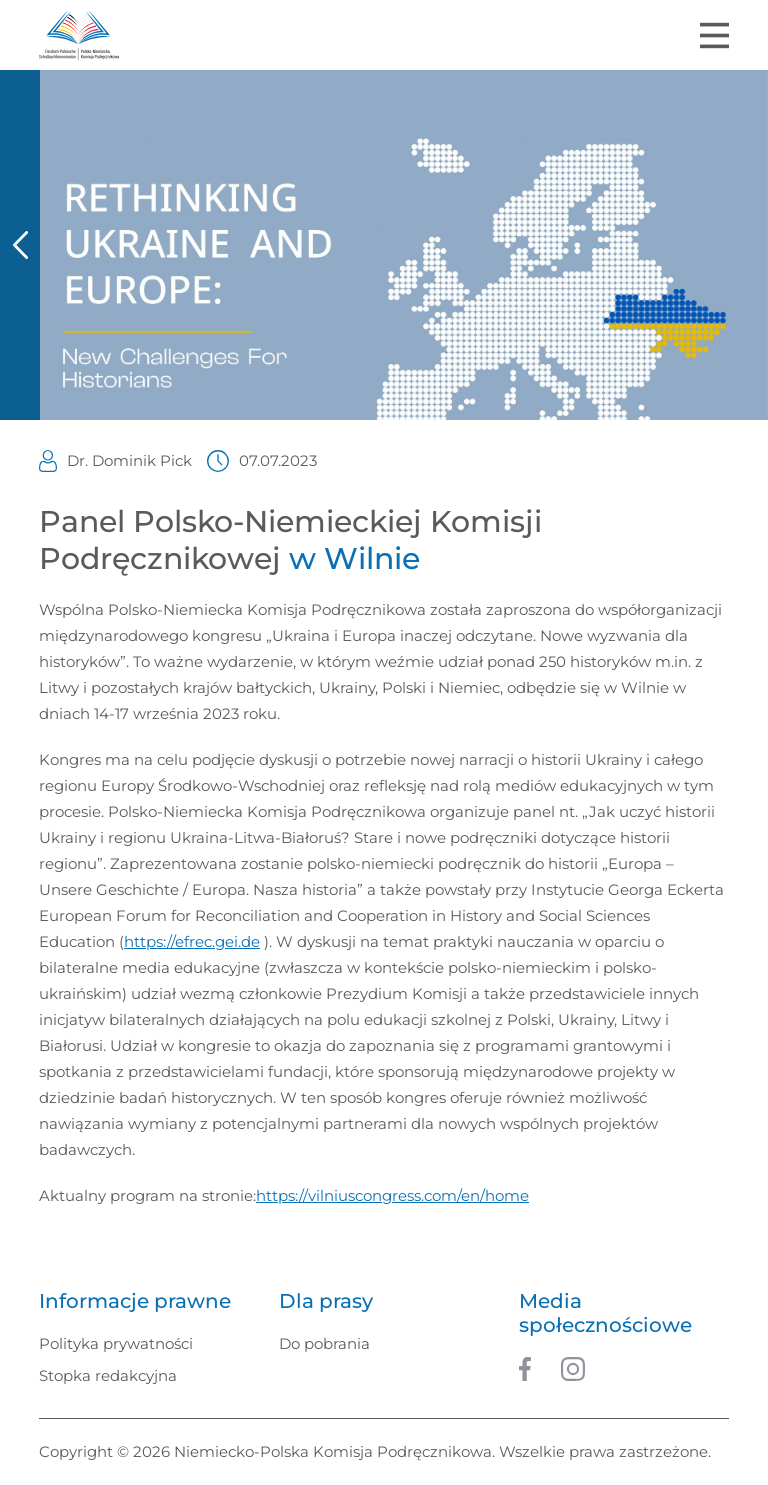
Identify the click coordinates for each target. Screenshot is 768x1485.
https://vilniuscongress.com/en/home (392, 1195)
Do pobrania (324, 1343)
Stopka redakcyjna (108, 1375)
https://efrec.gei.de (192, 941)
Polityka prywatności (116, 1343)
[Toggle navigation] (714, 35)
